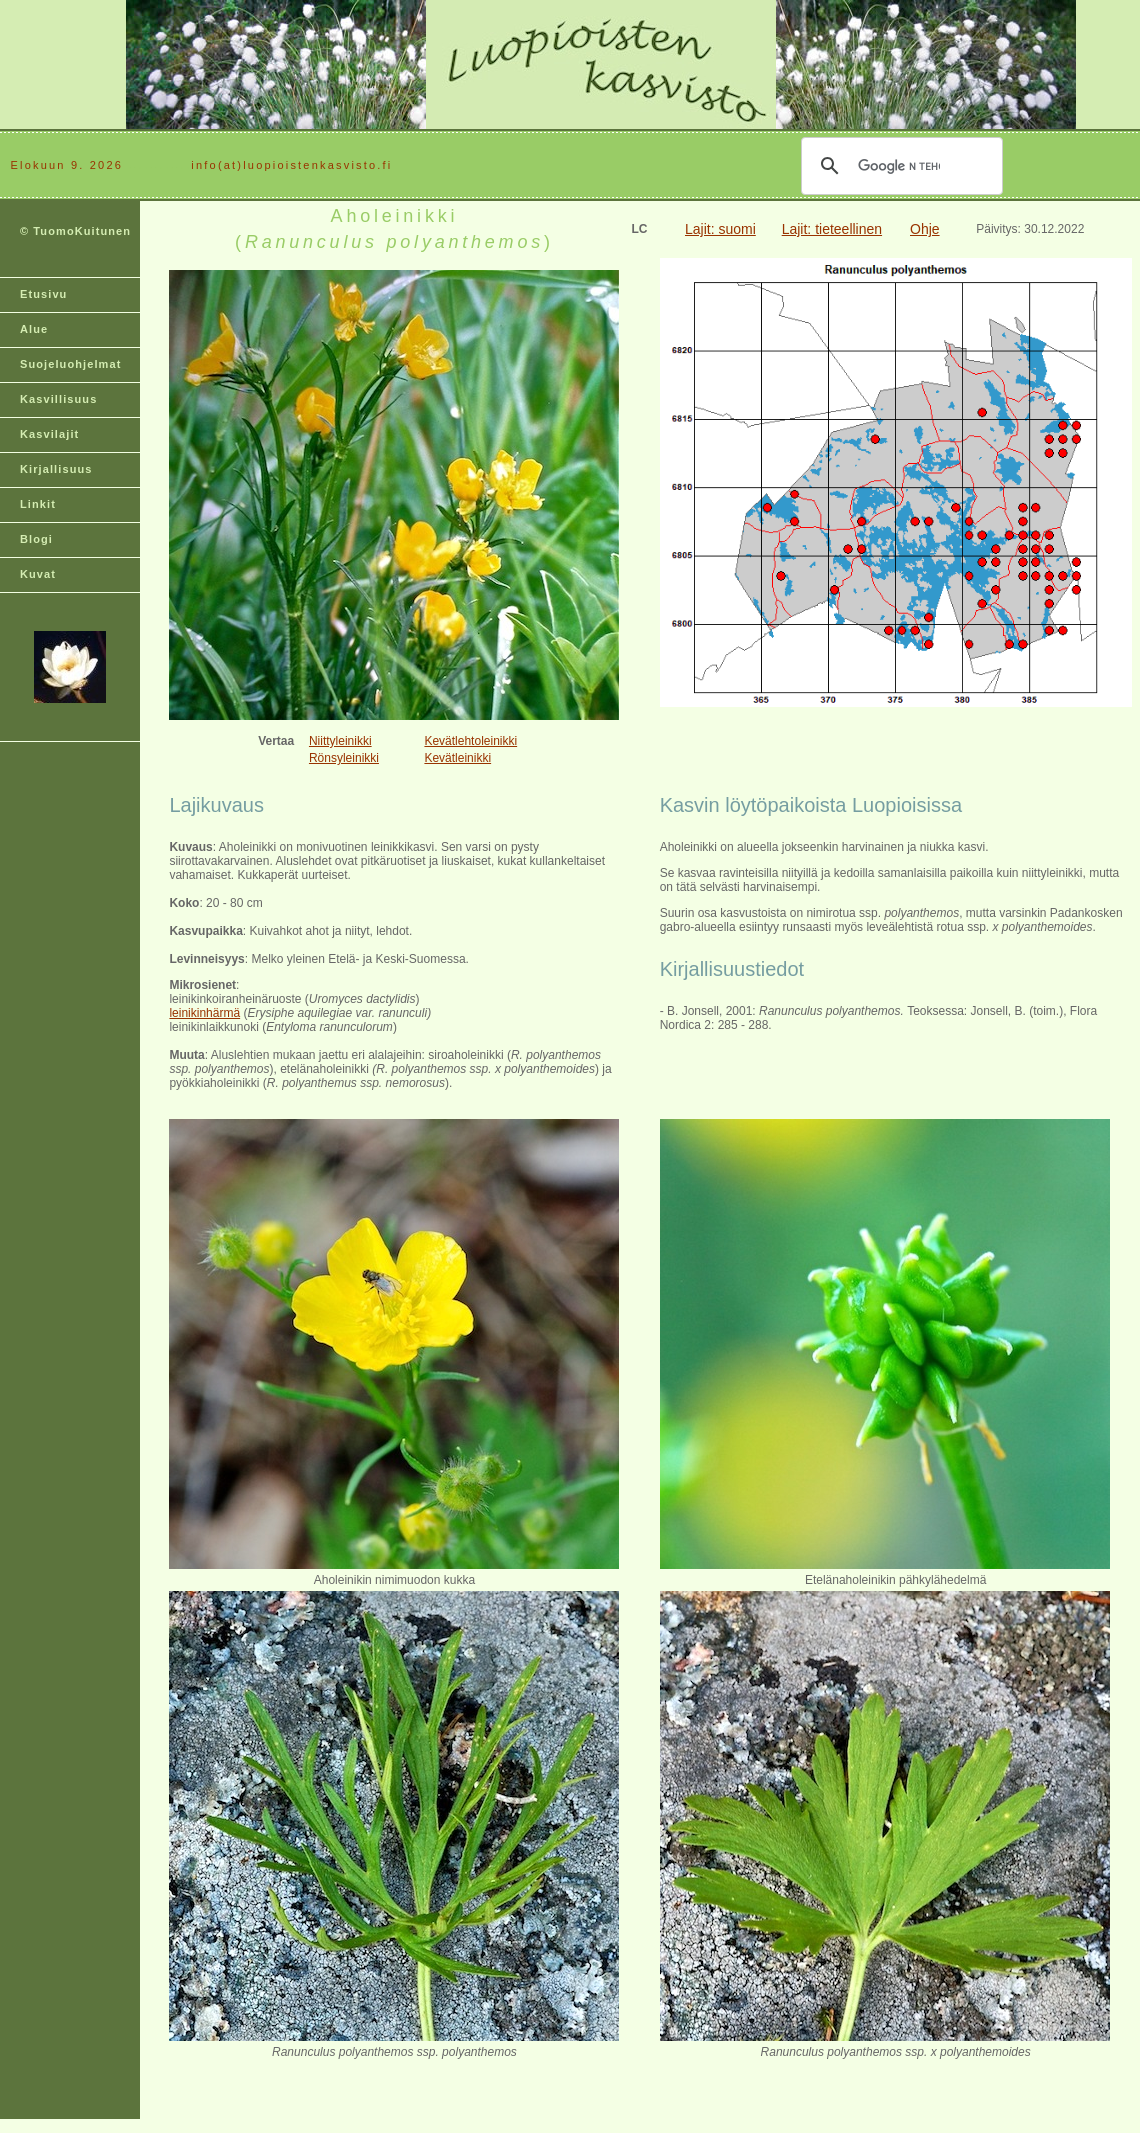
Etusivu (43, 294)
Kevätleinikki (457, 758)
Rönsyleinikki (344, 758)
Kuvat (38, 574)
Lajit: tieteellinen (832, 229)
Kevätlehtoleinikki (470, 741)
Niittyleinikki (340, 741)
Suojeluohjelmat (70, 364)
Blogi (36, 539)
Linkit (38, 504)
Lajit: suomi (720, 229)
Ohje (925, 229)
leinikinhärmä (204, 1013)
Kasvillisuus (58, 399)
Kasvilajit (49, 434)
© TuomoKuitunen (75, 231)
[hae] (899, 166)
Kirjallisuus (56, 469)
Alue (34, 329)
